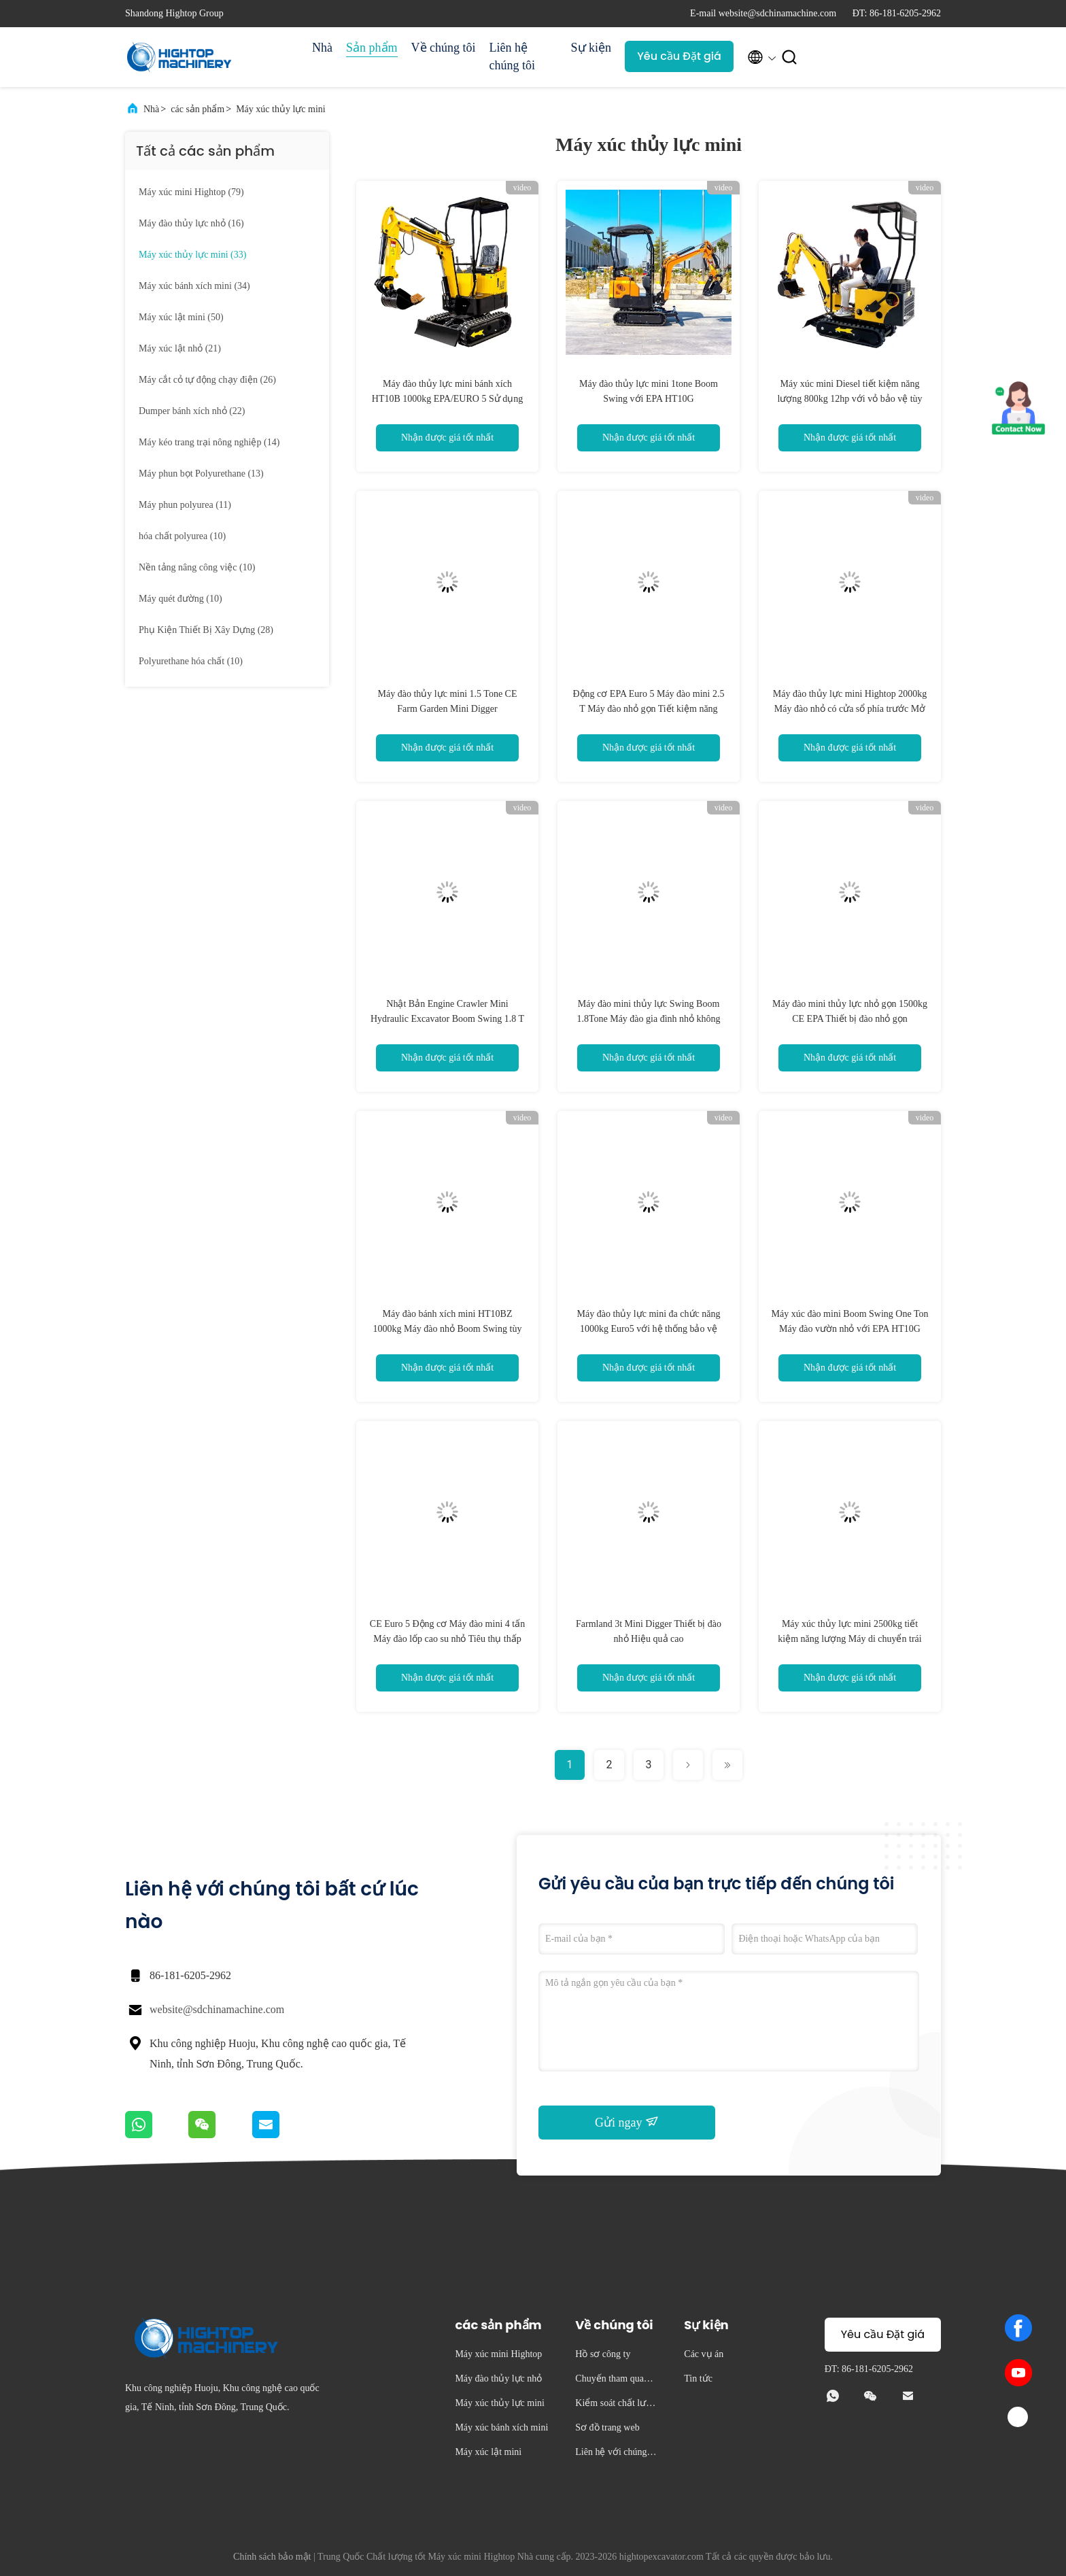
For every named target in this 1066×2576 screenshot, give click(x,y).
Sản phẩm (372, 47)
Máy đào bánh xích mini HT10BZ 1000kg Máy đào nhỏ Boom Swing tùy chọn (447, 1329)
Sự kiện (591, 47)
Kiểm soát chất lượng (616, 2405)
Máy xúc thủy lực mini (281, 109)
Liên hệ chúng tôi (512, 56)
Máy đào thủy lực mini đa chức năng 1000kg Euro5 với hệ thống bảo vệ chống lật (649, 1329)
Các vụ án (703, 2354)
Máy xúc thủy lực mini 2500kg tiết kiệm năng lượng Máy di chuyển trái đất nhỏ (849, 1639)
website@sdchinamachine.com (217, 2009)
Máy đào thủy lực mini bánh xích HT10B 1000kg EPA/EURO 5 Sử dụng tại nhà (447, 399)
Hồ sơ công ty (602, 2354)
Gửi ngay (627, 2121)
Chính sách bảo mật (272, 2557)
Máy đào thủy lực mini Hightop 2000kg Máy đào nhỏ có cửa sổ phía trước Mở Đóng (850, 709)
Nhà (322, 47)
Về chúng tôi (443, 47)
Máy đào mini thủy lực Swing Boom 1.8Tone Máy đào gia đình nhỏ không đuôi (648, 1019)
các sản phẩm (197, 109)
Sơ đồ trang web (607, 2427)
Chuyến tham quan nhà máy (615, 2380)
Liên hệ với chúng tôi (616, 2454)
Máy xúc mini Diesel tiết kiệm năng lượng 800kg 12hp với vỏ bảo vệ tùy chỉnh (849, 399)
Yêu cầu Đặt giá (679, 56)
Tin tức (698, 2378)
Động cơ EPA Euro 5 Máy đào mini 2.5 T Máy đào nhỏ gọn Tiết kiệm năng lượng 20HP (649, 709)
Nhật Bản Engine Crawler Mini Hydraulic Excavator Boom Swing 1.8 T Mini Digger (447, 1019)
